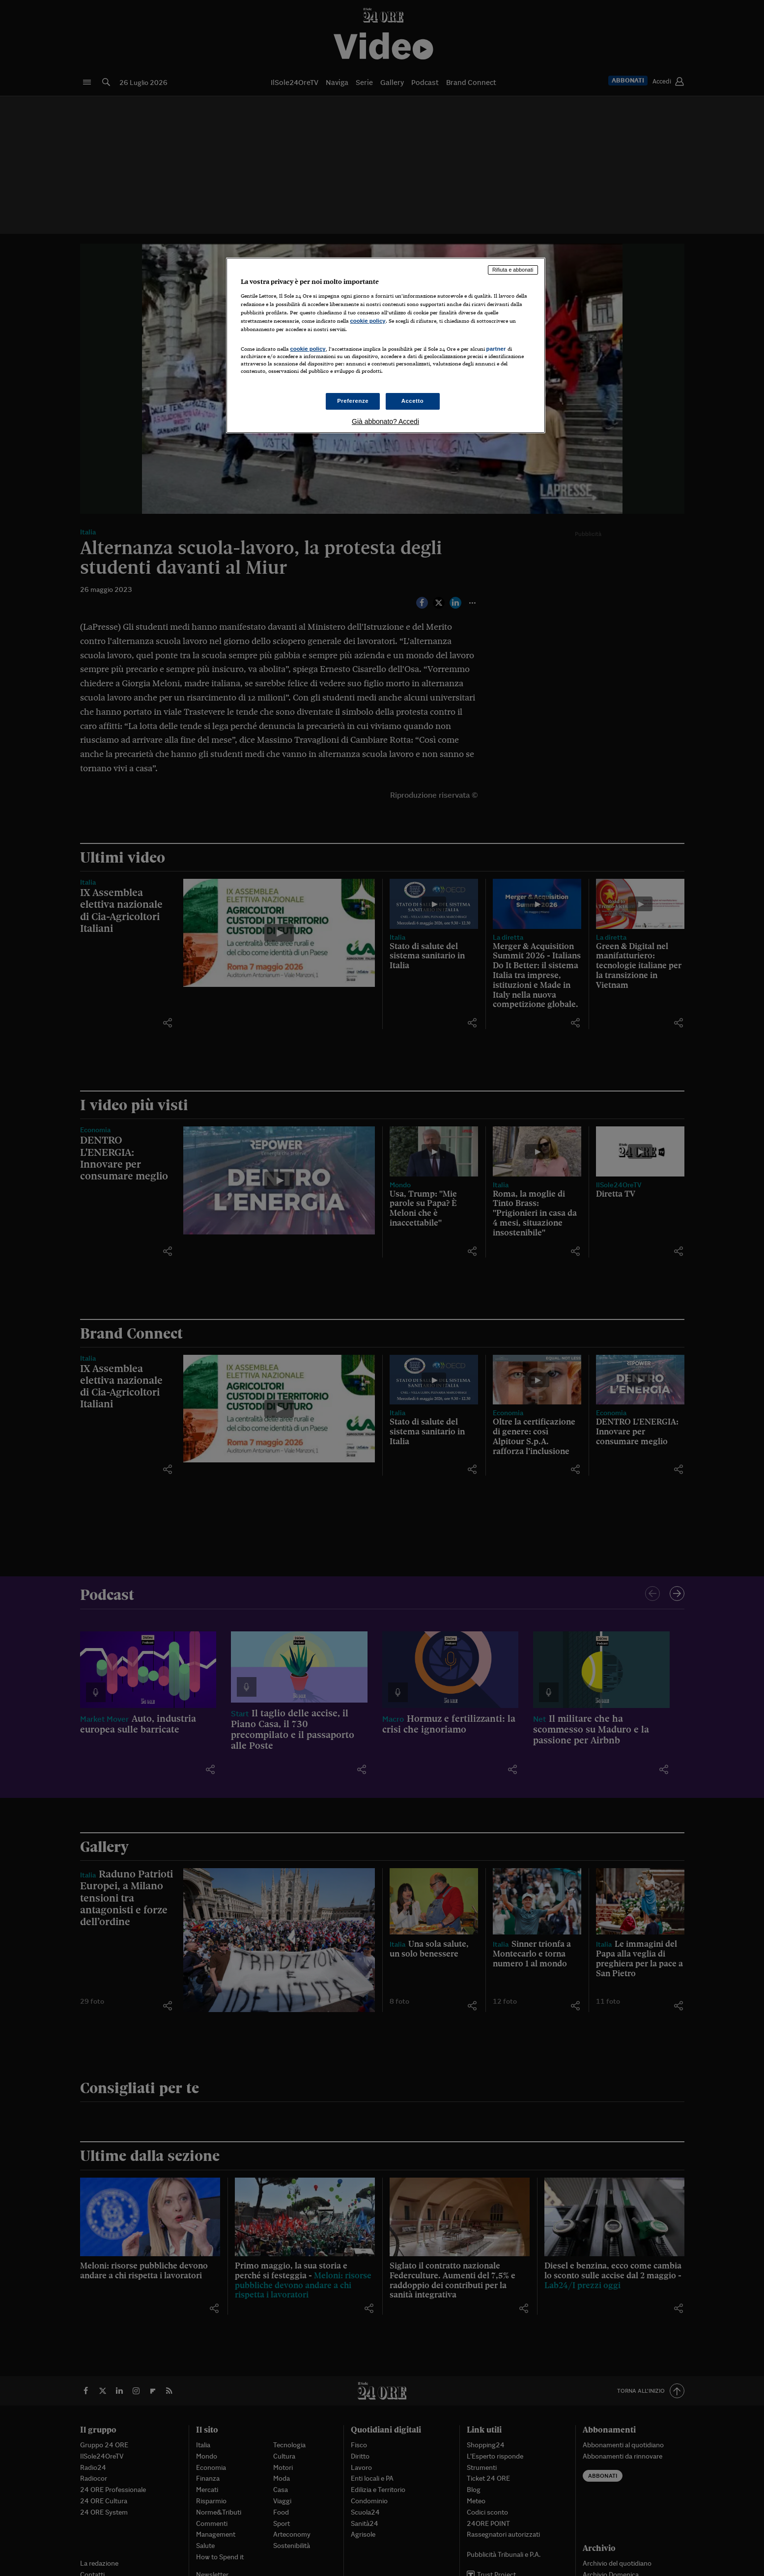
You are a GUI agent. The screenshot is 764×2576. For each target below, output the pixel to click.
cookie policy (368, 321)
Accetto (412, 401)
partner (496, 349)
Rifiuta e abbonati (513, 270)
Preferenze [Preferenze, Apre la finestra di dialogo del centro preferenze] (352, 401)
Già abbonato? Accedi (385, 421)
